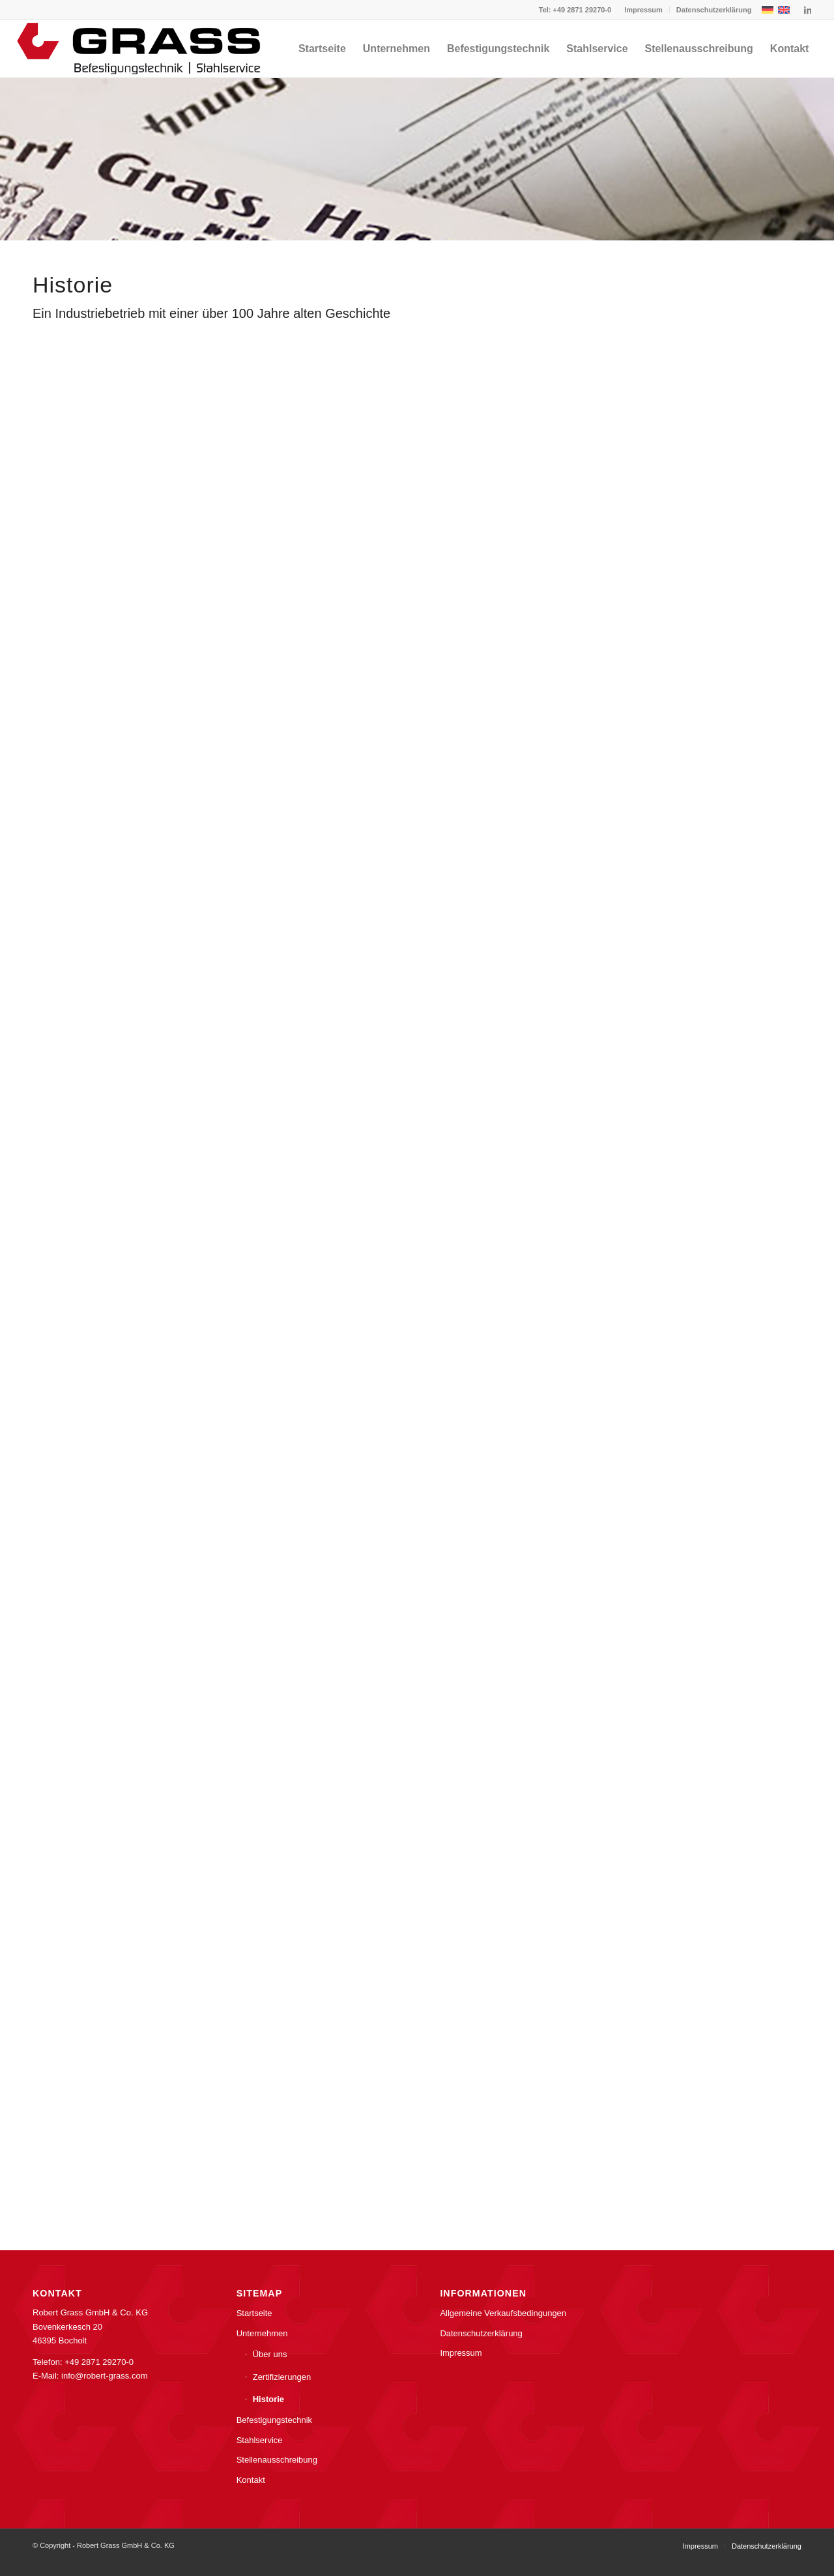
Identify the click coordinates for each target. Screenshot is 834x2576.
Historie (268, 2399)
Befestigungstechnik (274, 2420)
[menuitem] (644, 10)
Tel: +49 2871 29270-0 (575, 10)
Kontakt (251, 2480)
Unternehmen (262, 2333)
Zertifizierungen (282, 2377)
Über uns (270, 2354)
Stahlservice (260, 2440)
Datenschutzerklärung (714, 10)
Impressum (643, 10)
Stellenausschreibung (277, 2460)
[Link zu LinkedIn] (807, 10)
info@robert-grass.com (104, 2376)
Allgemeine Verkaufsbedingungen (503, 2313)
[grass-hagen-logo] (140, 49)
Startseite (254, 2313)
